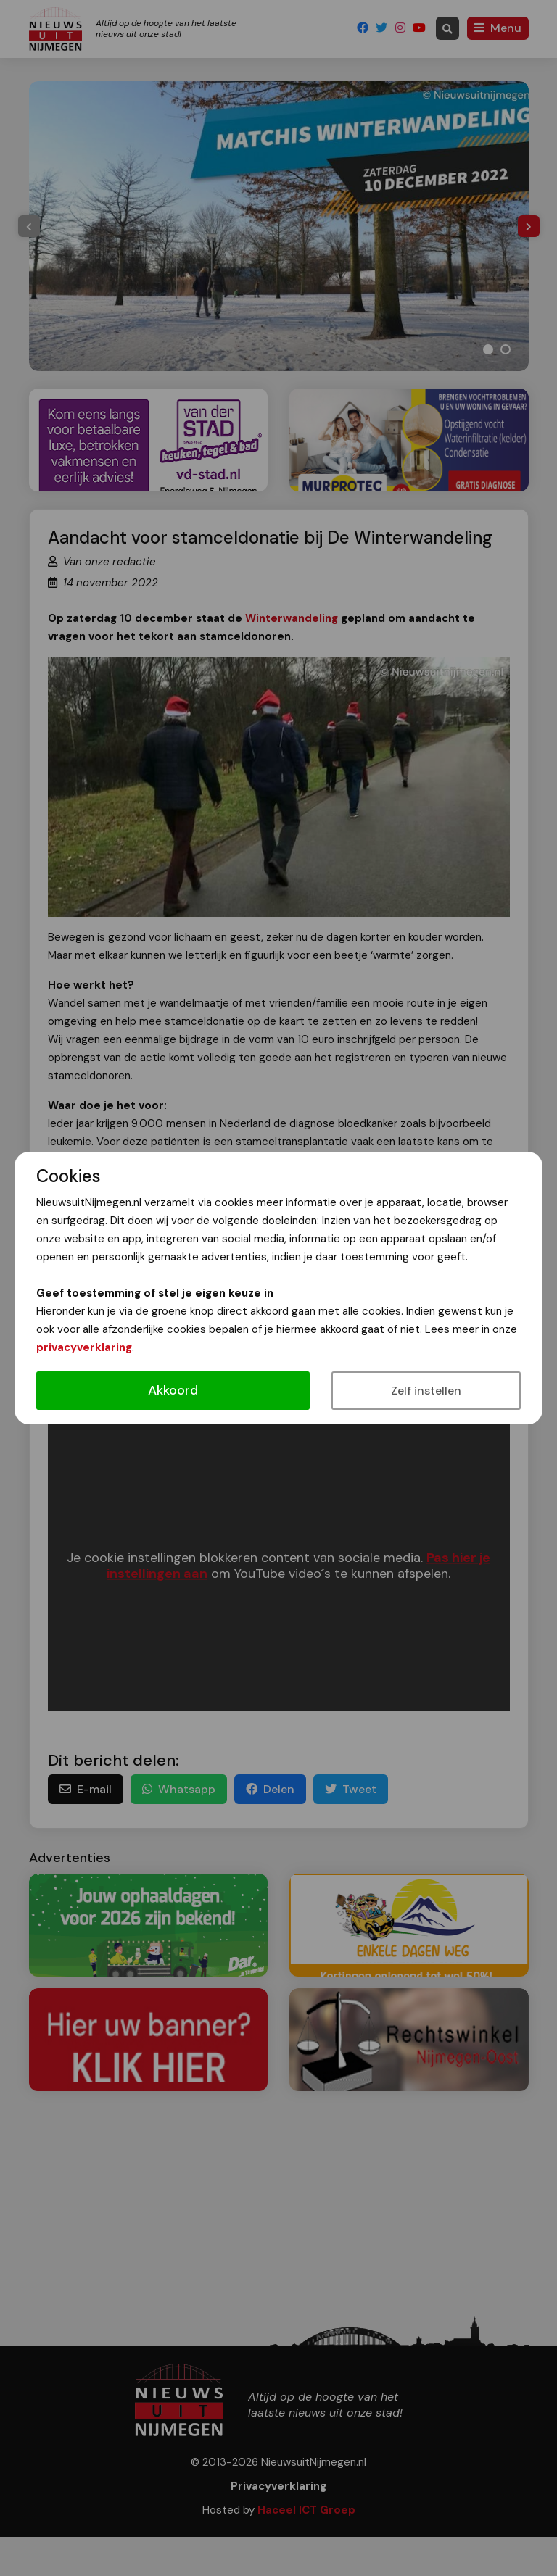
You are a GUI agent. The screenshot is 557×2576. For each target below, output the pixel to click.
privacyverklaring (84, 1347)
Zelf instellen (426, 1390)
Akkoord (173, 1390)
